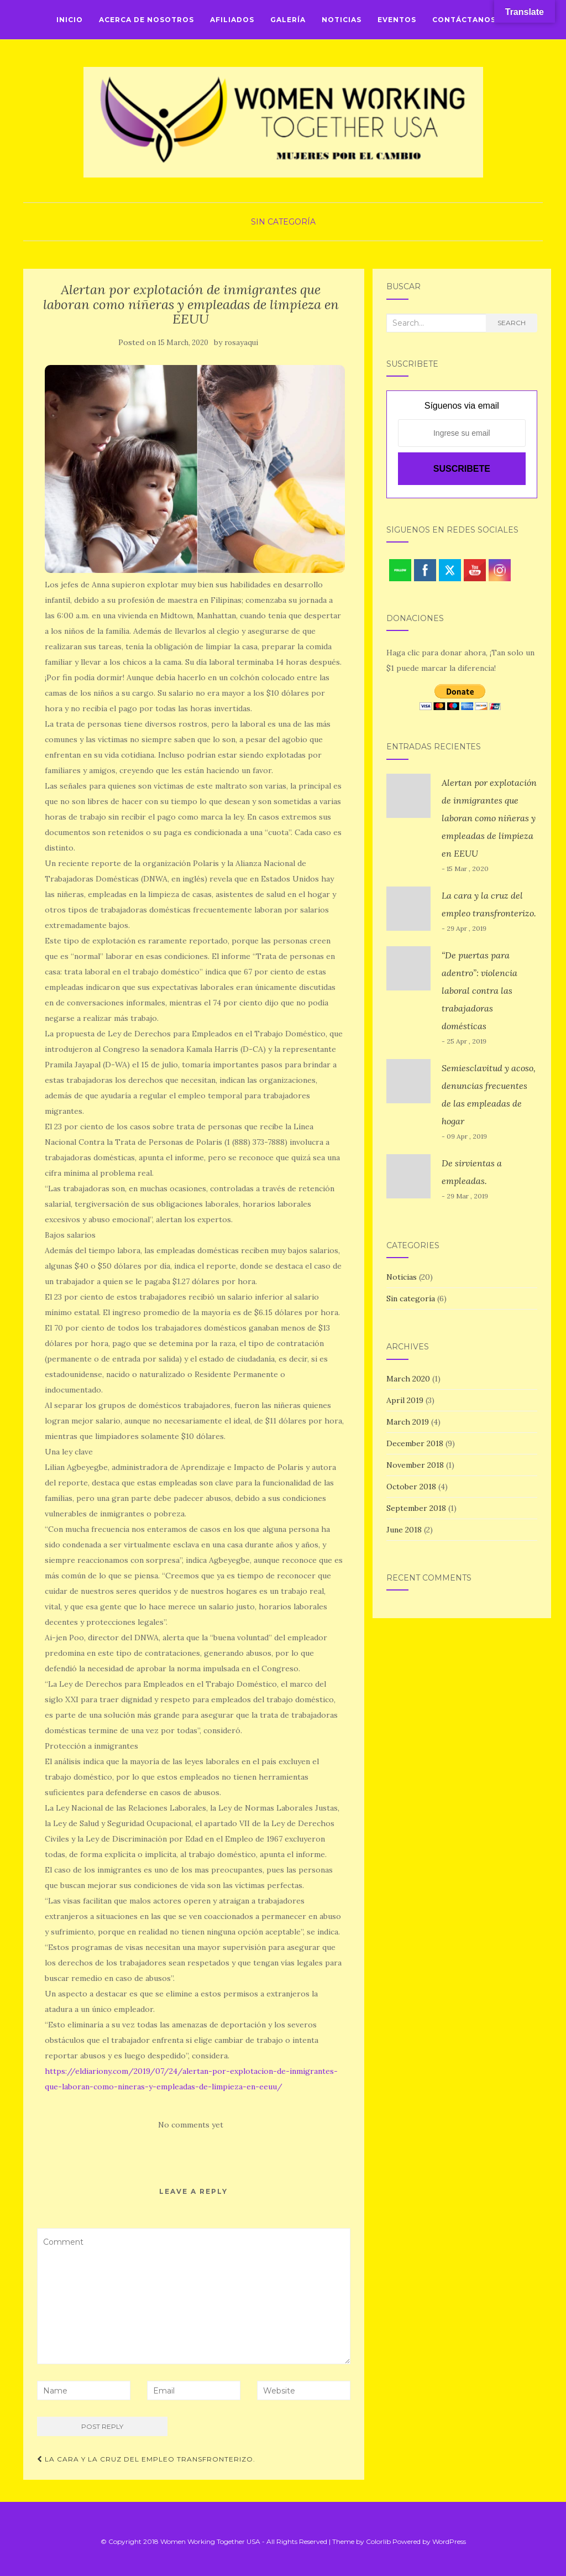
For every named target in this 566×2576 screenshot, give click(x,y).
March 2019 (407, 1422)
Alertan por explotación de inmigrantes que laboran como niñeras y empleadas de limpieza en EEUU (489, 818)
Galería (288, 19)
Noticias (341, 19)
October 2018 (411, 1487)
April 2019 (404, 1400)
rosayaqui (241, 342)
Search (511, 323)
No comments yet (190, 2125)
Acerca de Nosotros (146, 19)
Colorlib (378, 2541)
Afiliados (232, 19)
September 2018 (416, 1508)
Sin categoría (283, 222)
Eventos (397, 19)
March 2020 (408, 1379)
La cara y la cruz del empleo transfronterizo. (146, 2459)
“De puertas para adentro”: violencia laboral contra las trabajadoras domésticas (479, 990)
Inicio (69, 19)
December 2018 (414, 1443)
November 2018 (415, 1465)
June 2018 (404, 1530)
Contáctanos (464, 19)
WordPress (449, 2541)
